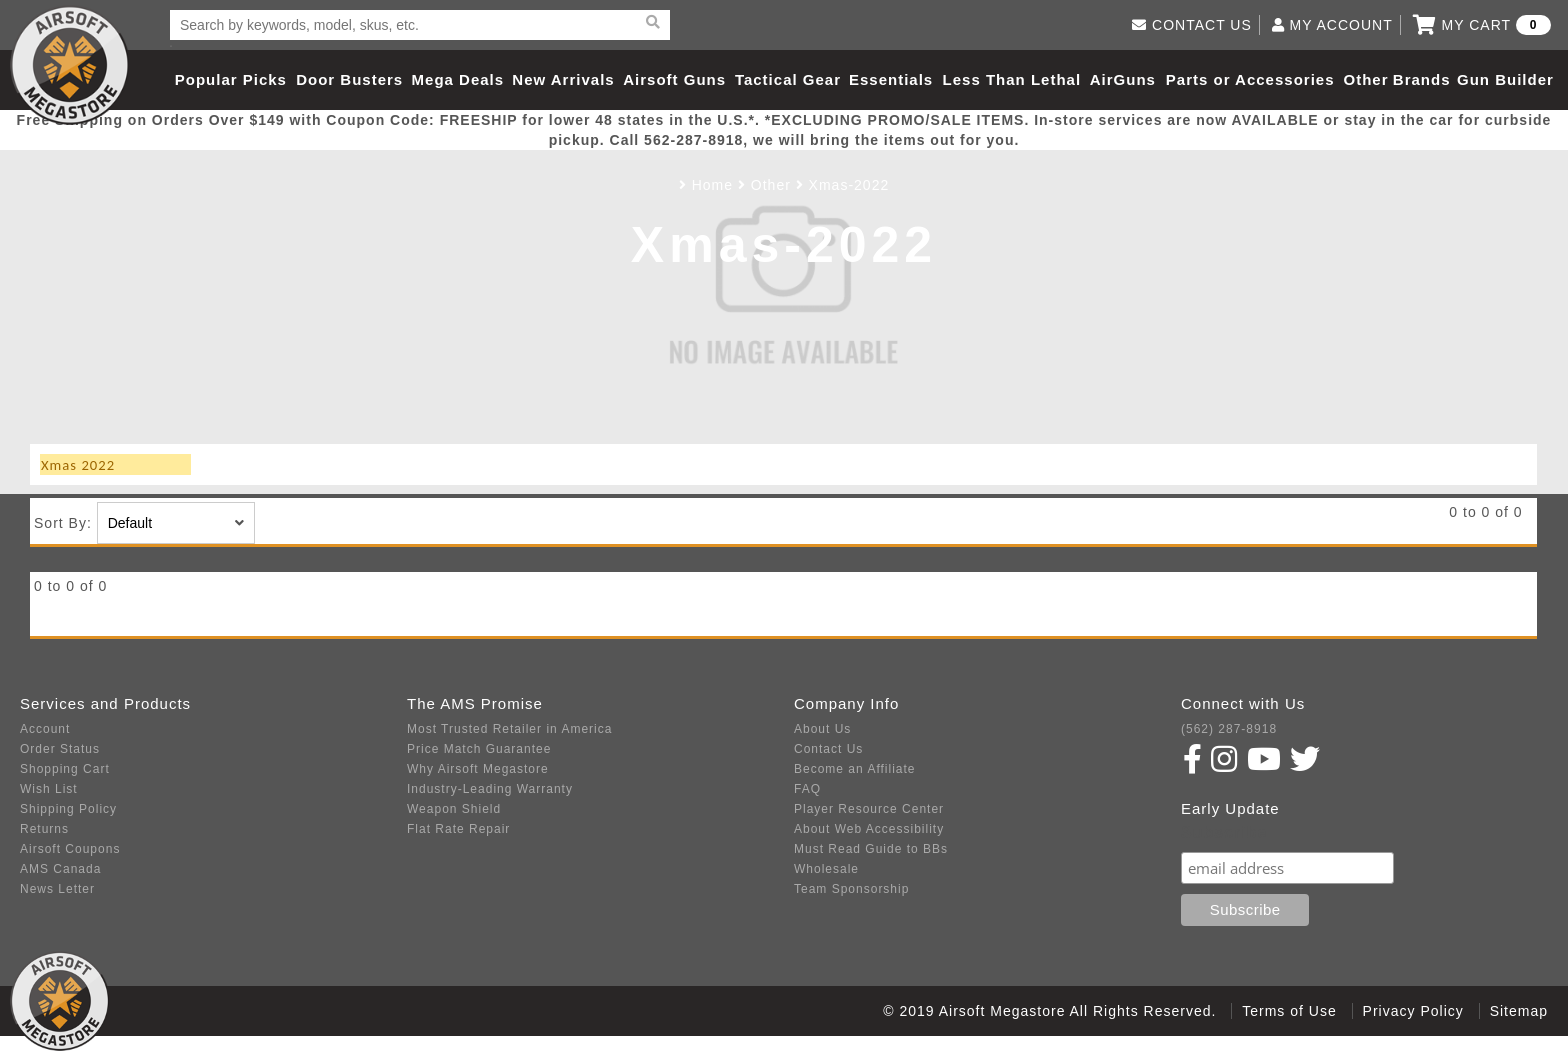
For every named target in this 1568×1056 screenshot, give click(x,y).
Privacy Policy (1413, 1011)
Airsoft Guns (674, 79)
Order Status (60, 749)
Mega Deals (458, 79)
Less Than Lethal (1012, 79)
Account (45, 729)
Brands (1422, 79)
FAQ (807, 789)
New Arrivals (563, 79)
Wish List (49, 789)
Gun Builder (1505, 79)
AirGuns (1123, 79)
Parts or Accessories (1250, 79)
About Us (822, 729)
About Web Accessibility (869, 829)
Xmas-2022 (849, 185)
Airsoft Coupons (70, 849)
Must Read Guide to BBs (871, 849)
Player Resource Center (869, 809)
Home (712, 185)
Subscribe (1224, 832)
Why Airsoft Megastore (478, 769)
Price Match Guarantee (479, 749)
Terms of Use (1289, 1011)
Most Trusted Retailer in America (509, 729)
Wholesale (826, 869)
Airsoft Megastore (70, 65)
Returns (44, 829)
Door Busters (349, 79)
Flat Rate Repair (458, 829)
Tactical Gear (788, 79)
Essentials (891, 79)
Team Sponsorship (851, 889)
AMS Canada (60, 869)
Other (1365, 79)
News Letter (57, 889)
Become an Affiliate (855, 769)
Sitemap (1519, 1011)
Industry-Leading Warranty (490, 789)
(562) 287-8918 (1229, 729)
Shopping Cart (65, 769)
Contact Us (828, 749)
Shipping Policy (68, 809)
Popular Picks (231, 79)
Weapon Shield (454, 809)
